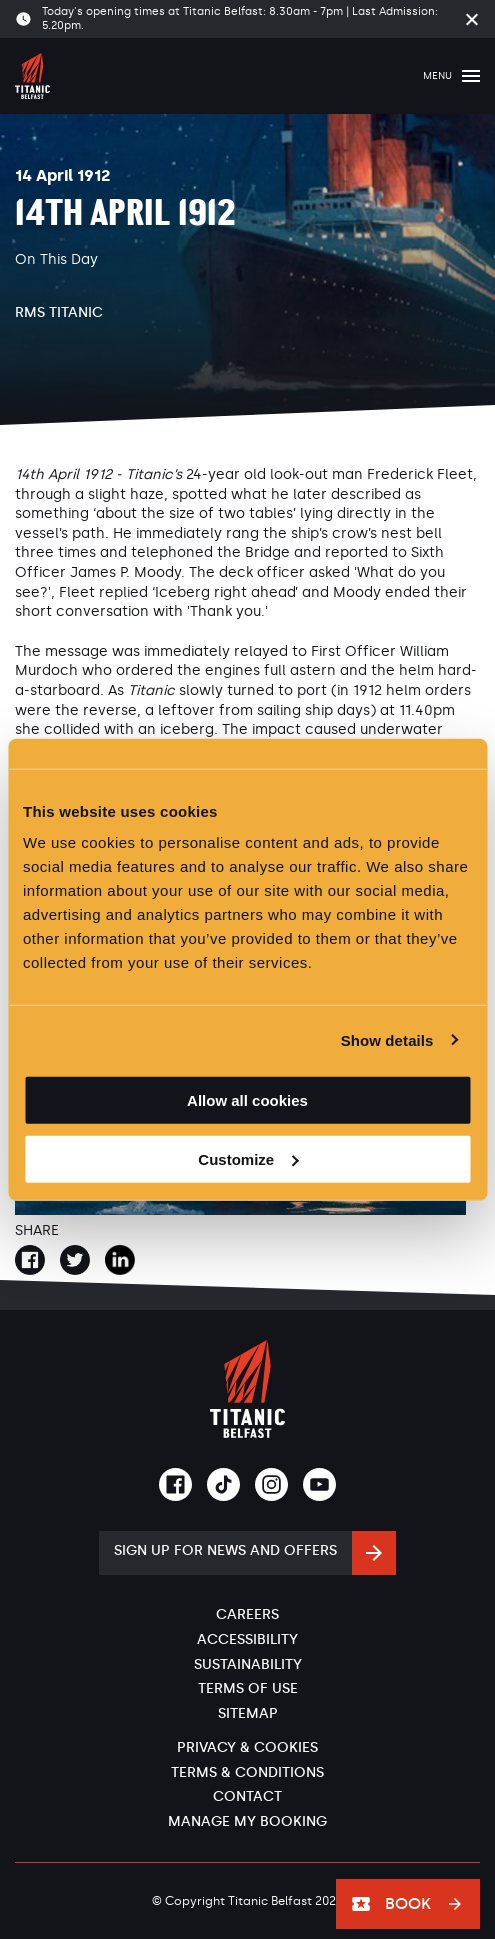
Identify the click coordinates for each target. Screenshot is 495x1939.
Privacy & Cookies (247, 1747)
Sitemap (248, 1713)
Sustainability (248, 1664)
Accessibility (247, 1639)
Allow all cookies (247, 1100)
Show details (387, 1039)
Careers (247, 1614)
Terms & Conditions (247, 1772)
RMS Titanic (59, 312)
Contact (247, 1796)
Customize (248, 1159)
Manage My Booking (247, 1821)
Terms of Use (248, 1688)
